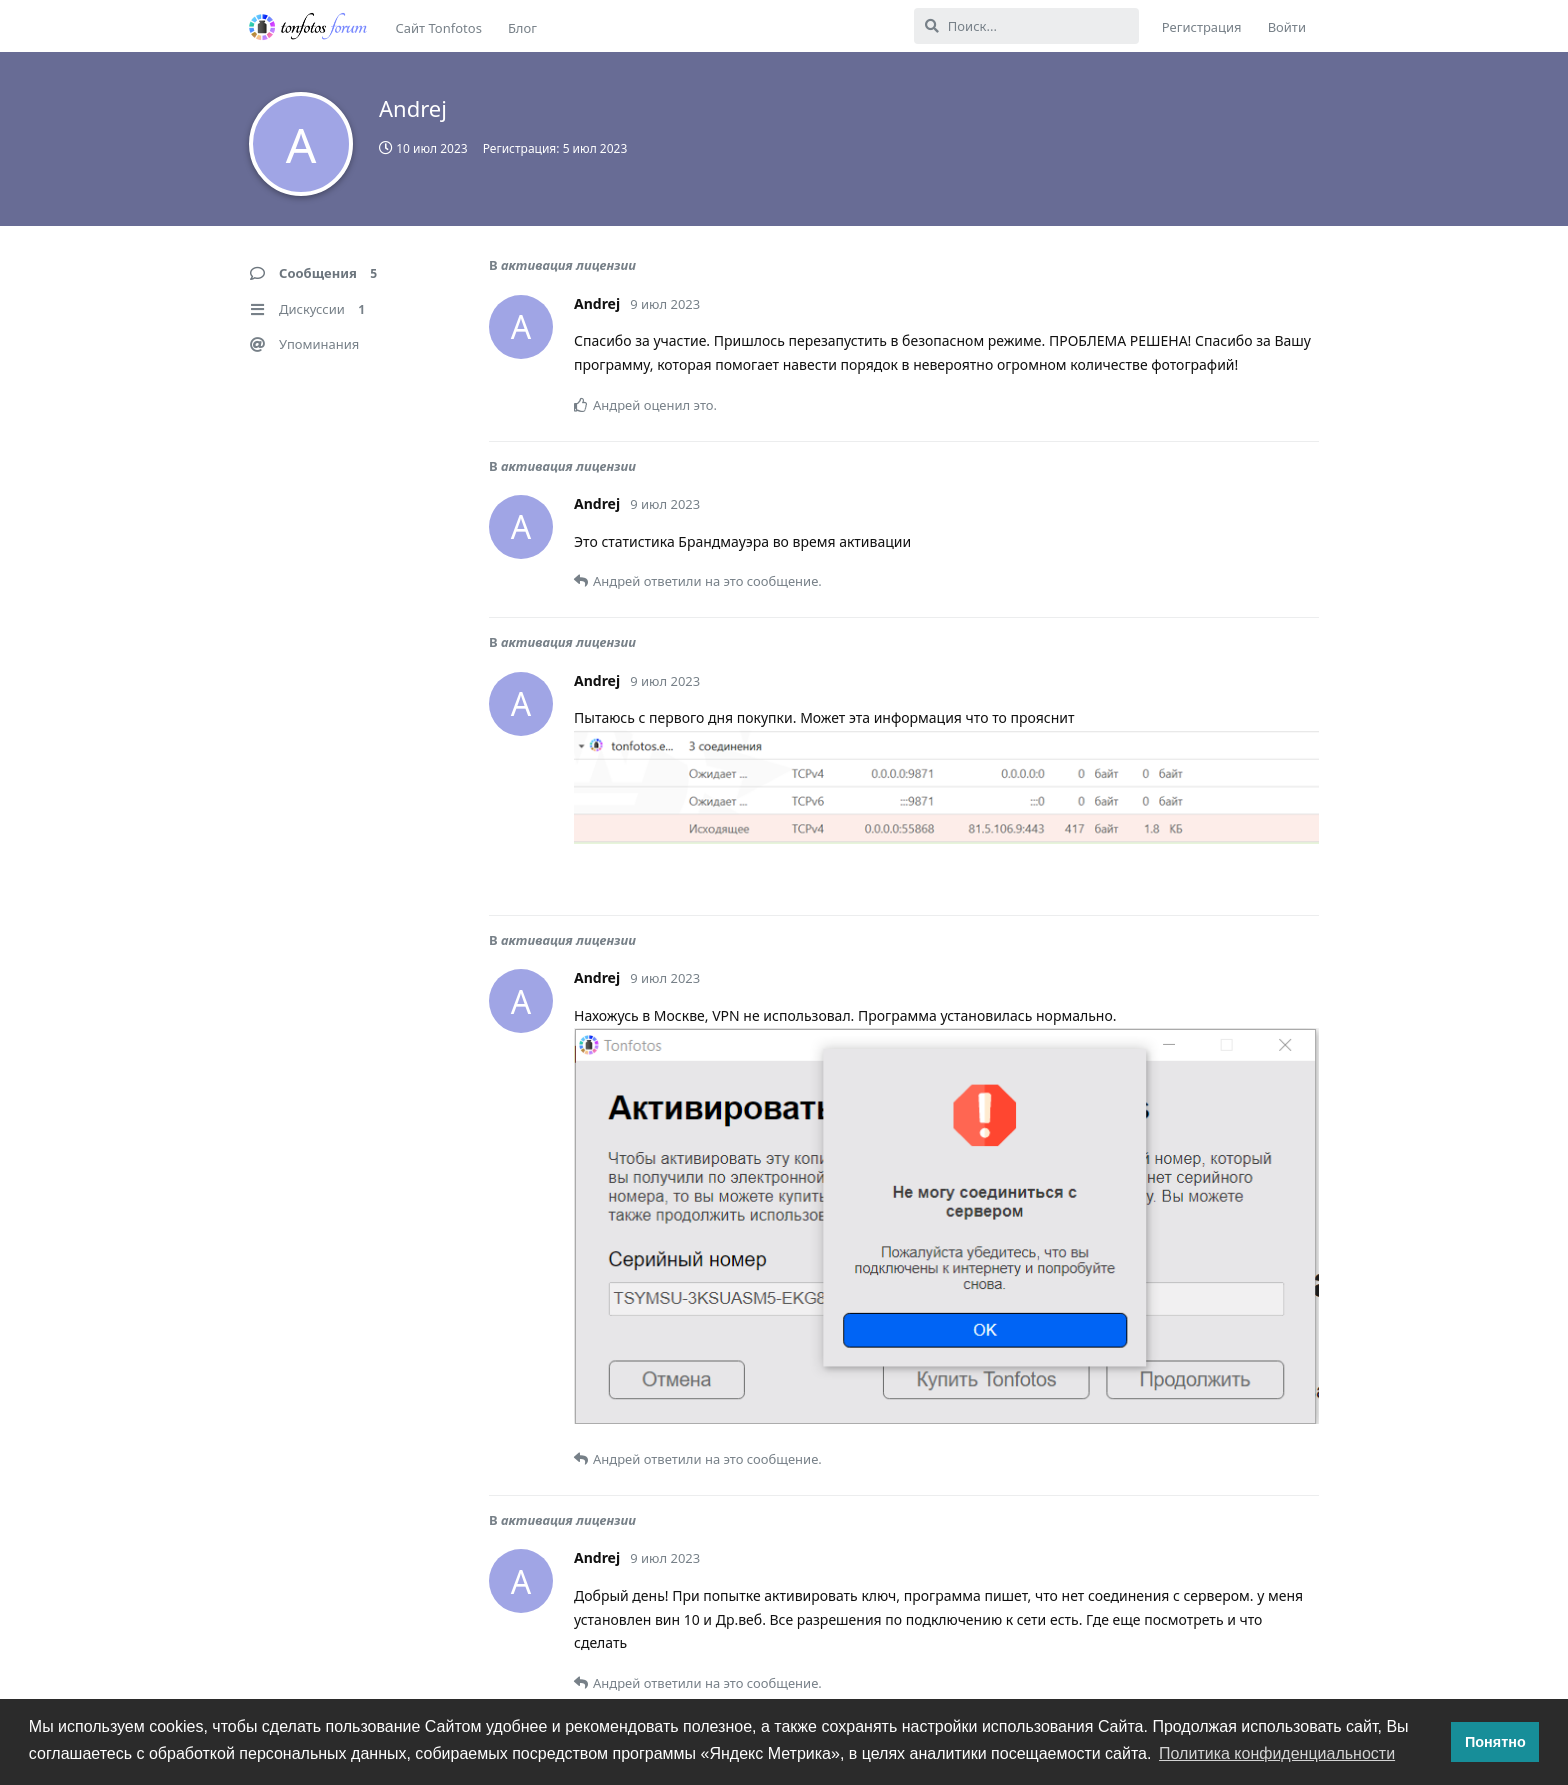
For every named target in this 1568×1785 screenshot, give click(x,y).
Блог (522, 28)
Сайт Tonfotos (439, 28)
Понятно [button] (1495, 1742)
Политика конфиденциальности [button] (1277, 1753)
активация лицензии (568, 265)
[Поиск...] (1026, 26)
